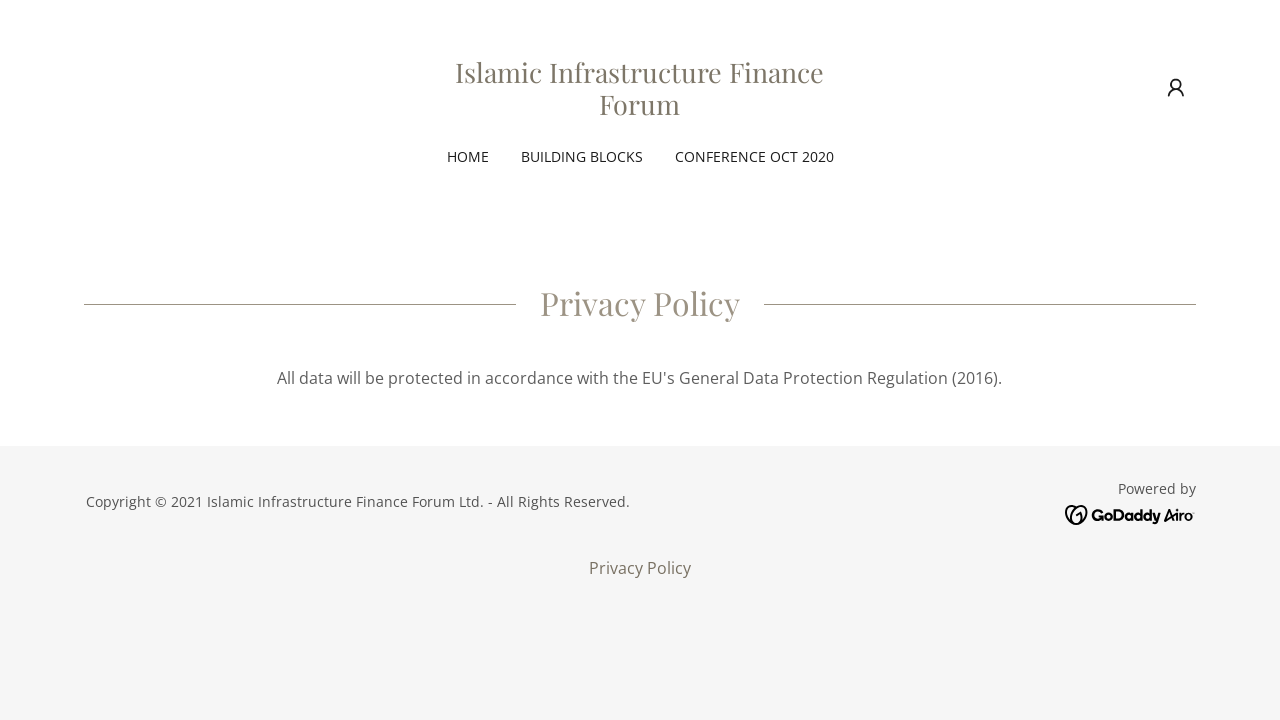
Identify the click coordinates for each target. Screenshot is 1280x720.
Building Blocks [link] (582, 156)
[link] (640, 109)
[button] (1176, 88)
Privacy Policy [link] (640, 568)
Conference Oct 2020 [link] (754, 156)
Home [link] (468, 156)
